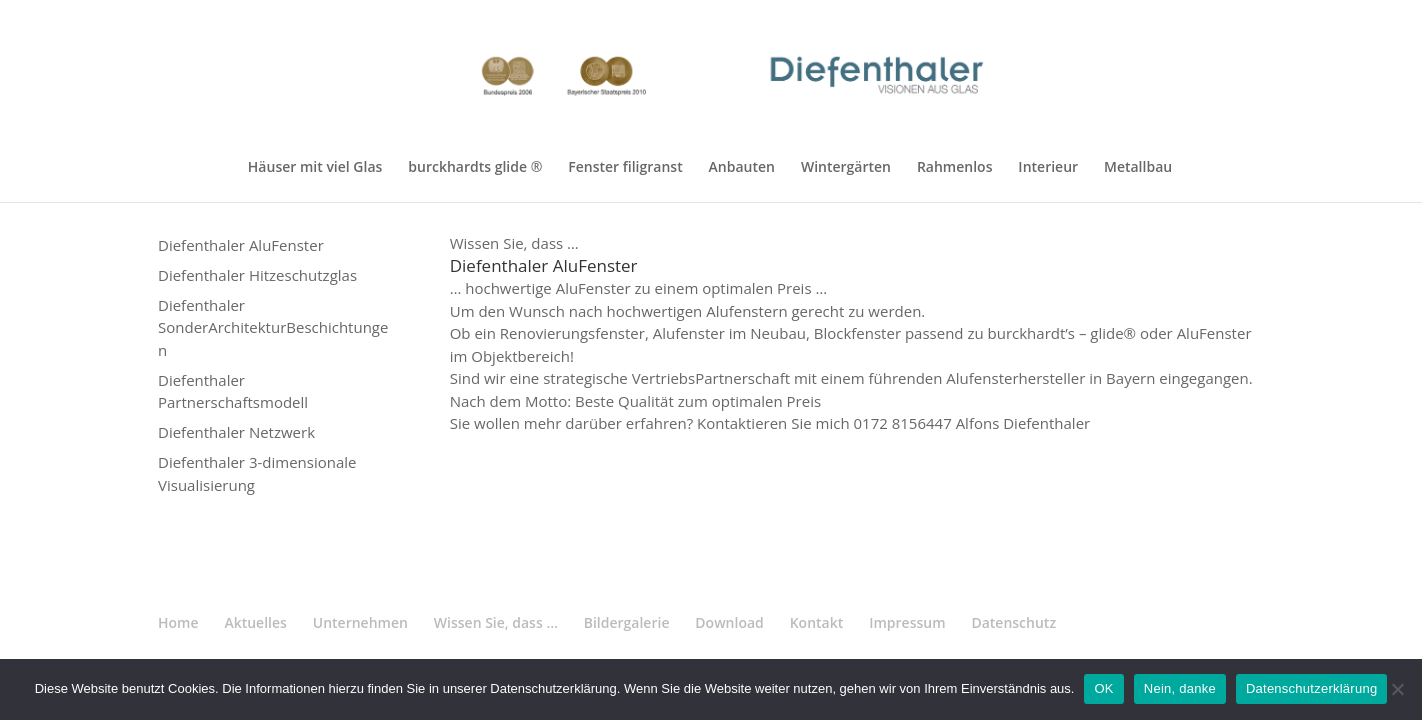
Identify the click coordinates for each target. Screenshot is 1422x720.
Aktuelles (255, 622)
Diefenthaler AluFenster (241, 245)
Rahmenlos (955, 168)
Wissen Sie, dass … (496, 622)
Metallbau (1138, 168)
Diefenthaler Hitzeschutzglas (257, 275)
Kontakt (817, 622)
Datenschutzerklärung (1311, 688)
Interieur (1048, 168)
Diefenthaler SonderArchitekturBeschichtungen (273, 327)
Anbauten (742, 168)
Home (178, 622)
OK (1103, 688)
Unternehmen (360, 622)
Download (729, 622)
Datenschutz (1013, 622)
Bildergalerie (627, 622)
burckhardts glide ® (475, 168)
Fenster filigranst (625, 168)
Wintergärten (846, 168)
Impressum (907, 622)
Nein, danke (1180, 688)
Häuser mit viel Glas (315, 168)
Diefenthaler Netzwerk (236, 432)
